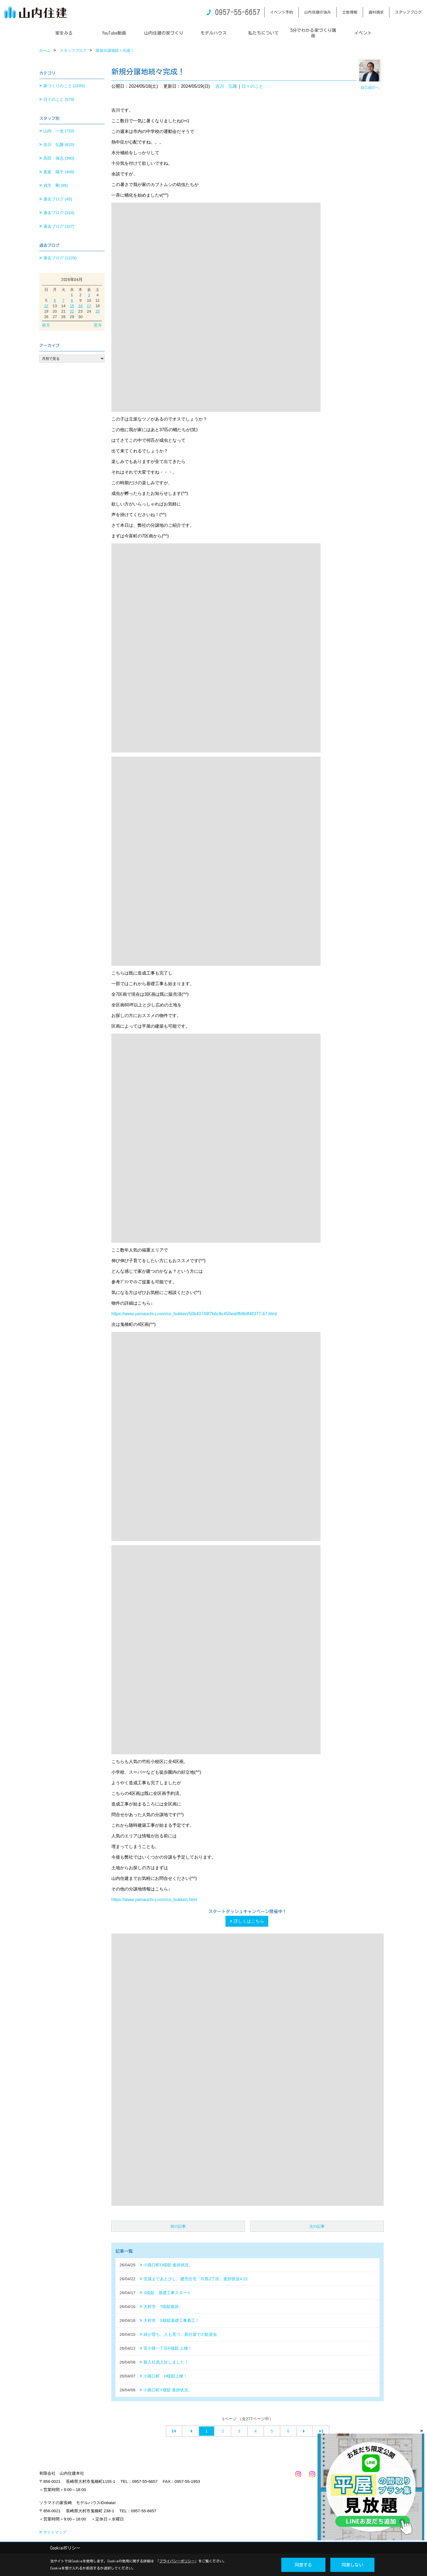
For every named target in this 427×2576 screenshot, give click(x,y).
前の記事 (178, 2226)
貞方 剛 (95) (55, 185)
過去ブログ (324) (58, 212)
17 (89, 306)
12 (46, 306)
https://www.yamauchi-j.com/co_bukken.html (154, 1899)
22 (72, 311)
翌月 (98, 325)
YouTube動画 (114, 33)
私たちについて (263, 33)
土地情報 (349, 12)
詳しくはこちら (249, 1921)
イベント (363, 33)
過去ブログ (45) (57, 199)
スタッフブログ (408, 12)
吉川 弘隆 (226, 86)
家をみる (64, 33)
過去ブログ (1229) (60, 257)
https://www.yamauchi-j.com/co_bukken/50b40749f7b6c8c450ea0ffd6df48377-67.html (194, 1313)
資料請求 (376, 12)
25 (97, 311)
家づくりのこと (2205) (64, 85)
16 (80, 306)
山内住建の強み (317, 12)
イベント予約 (281, 12)
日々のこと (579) (58, 99)
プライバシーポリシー (177, 2561)
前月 (46, 325)
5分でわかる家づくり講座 (313, 33)
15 (72, 306)
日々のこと (252, 86)
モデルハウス (213, 33)
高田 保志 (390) (58, 158)
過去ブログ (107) (58, 226)
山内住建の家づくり (163, 33)
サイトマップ (54, 2532)
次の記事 (317, 2226)
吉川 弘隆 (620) (58, 144)
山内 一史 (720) (58, 131)
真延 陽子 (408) (58, 171)
